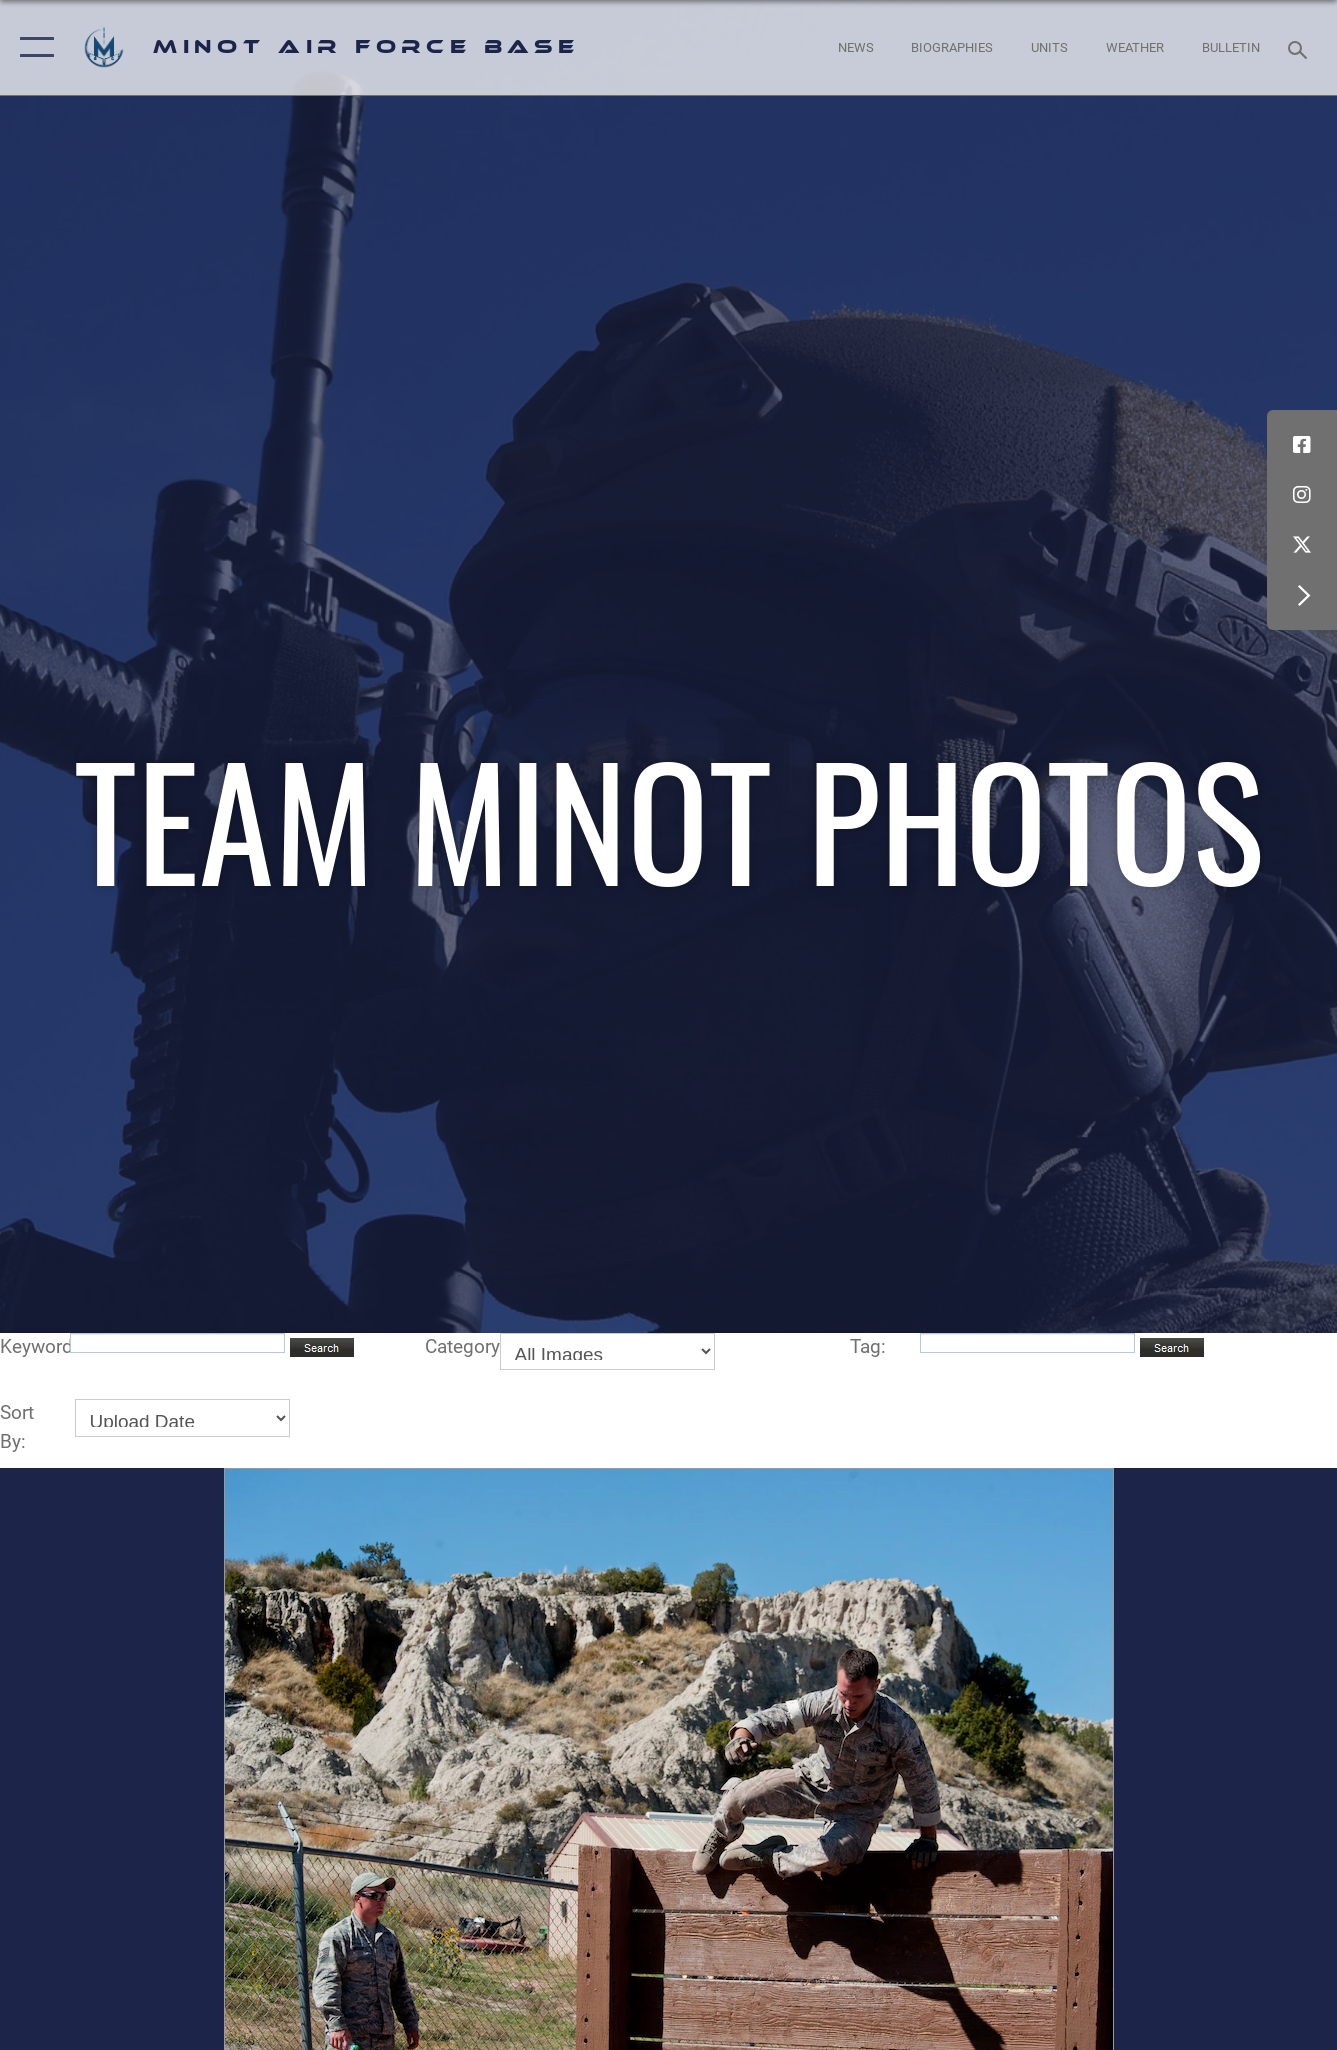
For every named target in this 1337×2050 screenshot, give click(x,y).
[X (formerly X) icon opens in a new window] (1302, 545)
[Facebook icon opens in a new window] (1302, 445)
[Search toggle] (1301, 48)
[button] (32, 47)
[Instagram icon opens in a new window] (1302, 495)
